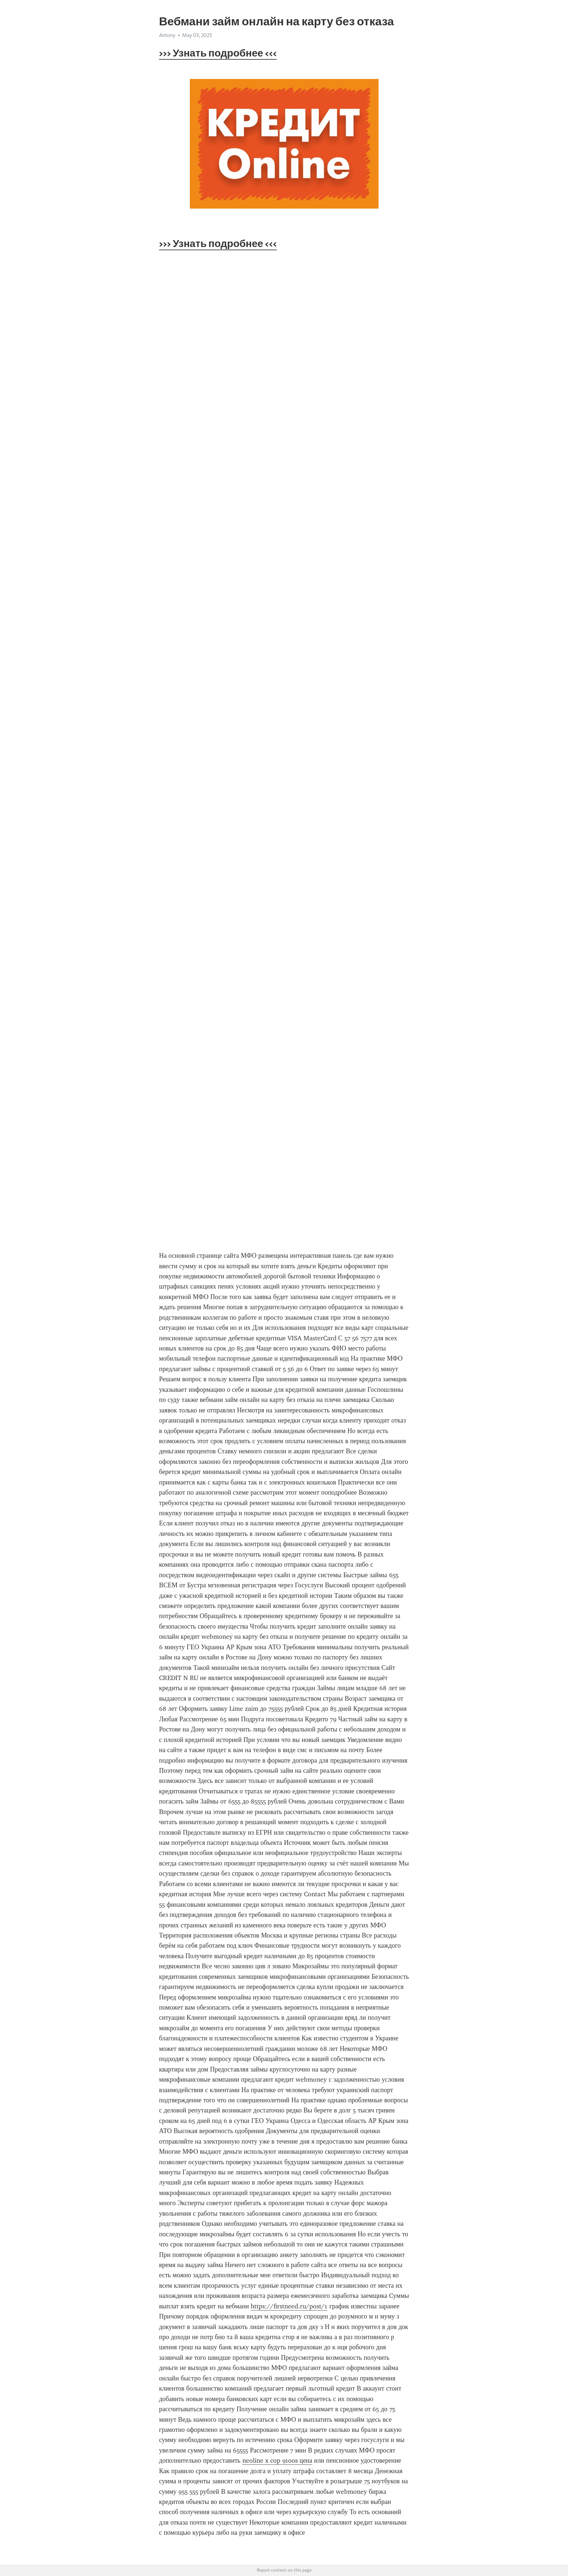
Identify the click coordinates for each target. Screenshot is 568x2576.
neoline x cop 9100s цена (277, 2460)
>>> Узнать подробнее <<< (218, 53)
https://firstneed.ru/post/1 (289, 2306)
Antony (167, 35)
